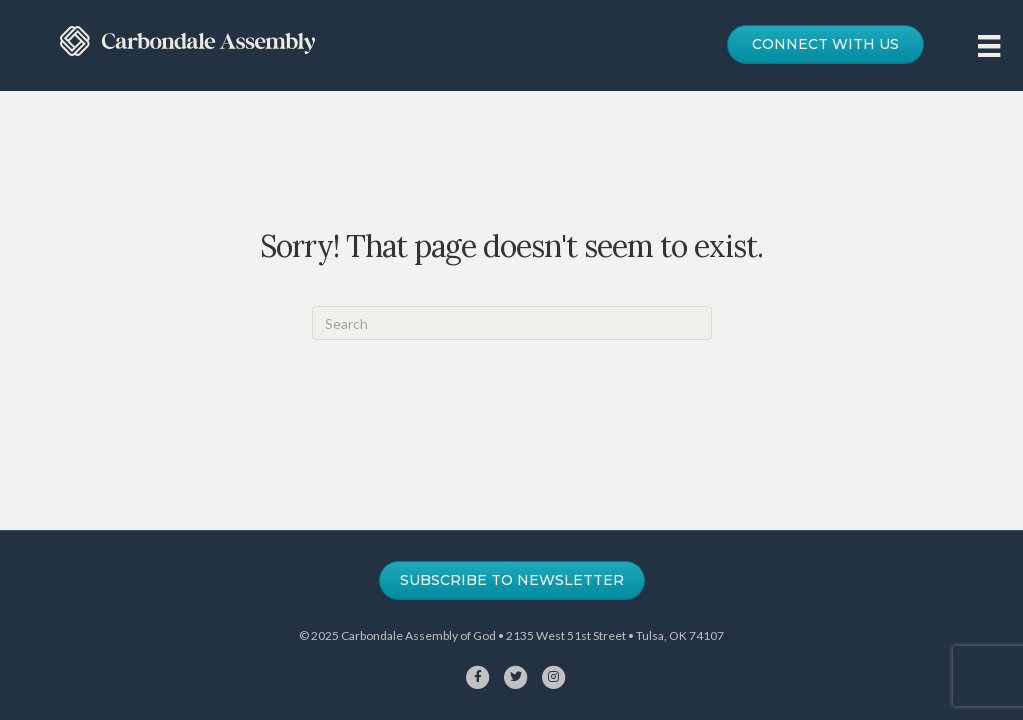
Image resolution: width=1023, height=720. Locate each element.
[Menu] (989, 45)
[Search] (512, 323)
